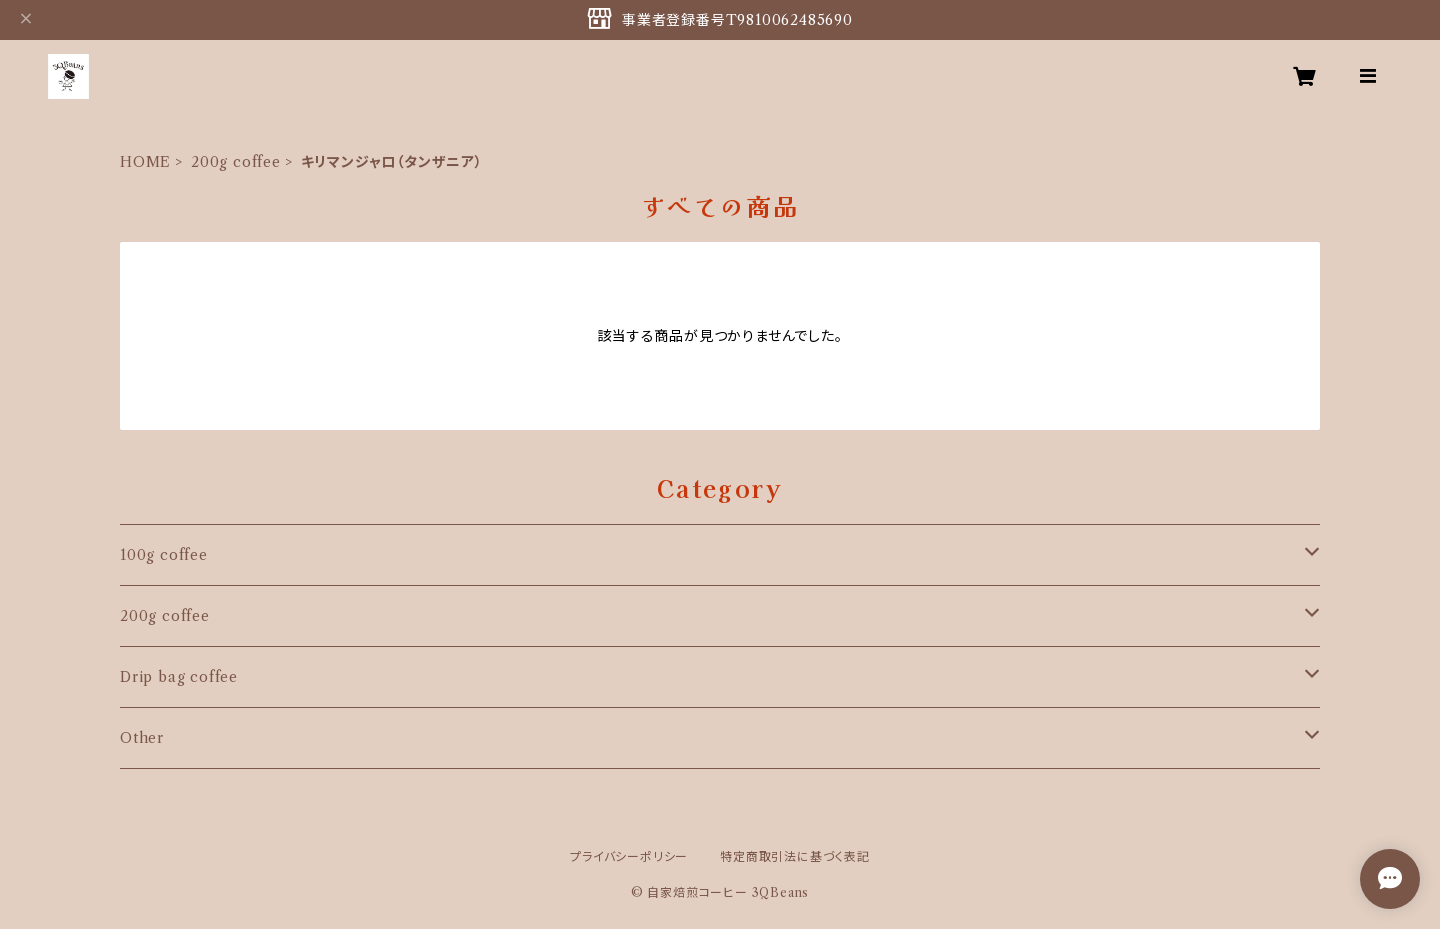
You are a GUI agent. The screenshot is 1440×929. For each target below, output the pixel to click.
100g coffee (164, 555)
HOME (145, 162)
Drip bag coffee (179, 677)
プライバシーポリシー (629, 856)
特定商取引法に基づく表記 (795, 856)
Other (142, 738)
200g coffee (236, 162)
